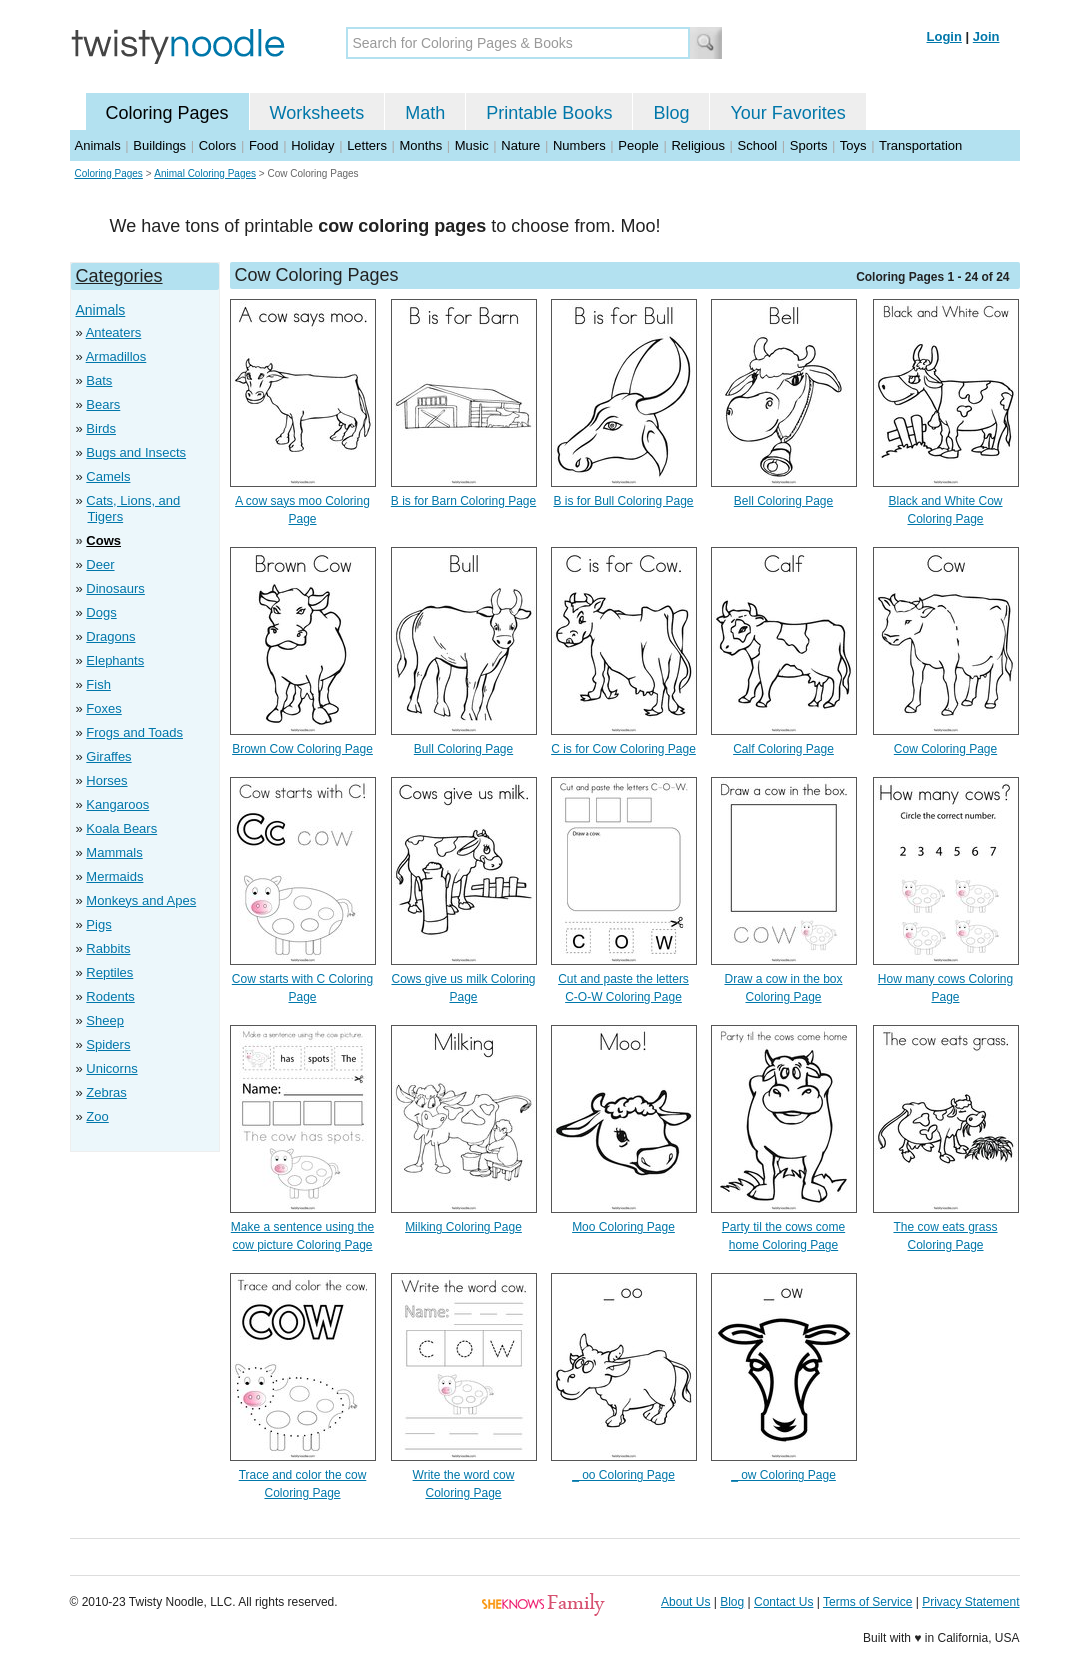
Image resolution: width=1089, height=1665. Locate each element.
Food (264, 145)
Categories (119, 276)
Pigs (98, 924)
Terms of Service (867, 1602)
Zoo (97, 1116)
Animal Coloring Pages (205, 173)
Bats (99, 380)
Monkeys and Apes (141, 900)
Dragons (110, 636)
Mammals (114, 852)
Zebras (106, 1092)
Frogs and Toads (134, 732)
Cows (103, 540)
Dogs (101, 612)
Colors (218, 145)
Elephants (115, 660)
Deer (100, 564)
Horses (106, 780)
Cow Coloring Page (945, 749)
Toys (853, 145)
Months (421, 145)
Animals (98, 145)
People (638, 145)
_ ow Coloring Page (783, 1475)
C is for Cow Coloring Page (623, 749)
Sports (809, 145)
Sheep (105, 1020)
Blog (671, 113)
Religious (697, 145)
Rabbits (108, 948)
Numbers (579, 145)
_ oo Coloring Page (623, 1475)
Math (425, 113)
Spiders (108, 1044)
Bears (103, 404)
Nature (520, 145)
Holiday (312, 145)
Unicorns (111, 1068)
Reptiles (109, 972)
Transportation (920, 145)
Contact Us (783, 1602)
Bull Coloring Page (463, 749)
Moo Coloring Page (623, 1227)
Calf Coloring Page (783, 749)
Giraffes (108, 756)
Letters (367, 145)
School (758, 145)
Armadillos (116, 356)
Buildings (159, 145)
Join (986, 36)
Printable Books (549, 113)
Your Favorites (787, 113)
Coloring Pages (167, 113)
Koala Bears (121, 828)
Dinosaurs (115, 588)
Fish (98, 684)
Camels (108, 476)
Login (944, 36)
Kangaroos (117, 804)
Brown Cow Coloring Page (302, 749)
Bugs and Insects (136, 452)
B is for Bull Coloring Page (623, 501)
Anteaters (114, 332)
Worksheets (317, 113)
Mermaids (114, 876)
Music (472, 145)
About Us (685, 1602)
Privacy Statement (970, 1602)
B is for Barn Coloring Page (463, 501)
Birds (101, 428)
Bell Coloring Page (783, 501)
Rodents (110, 996)
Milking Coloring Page (463, 1227)
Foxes (103, 708)
